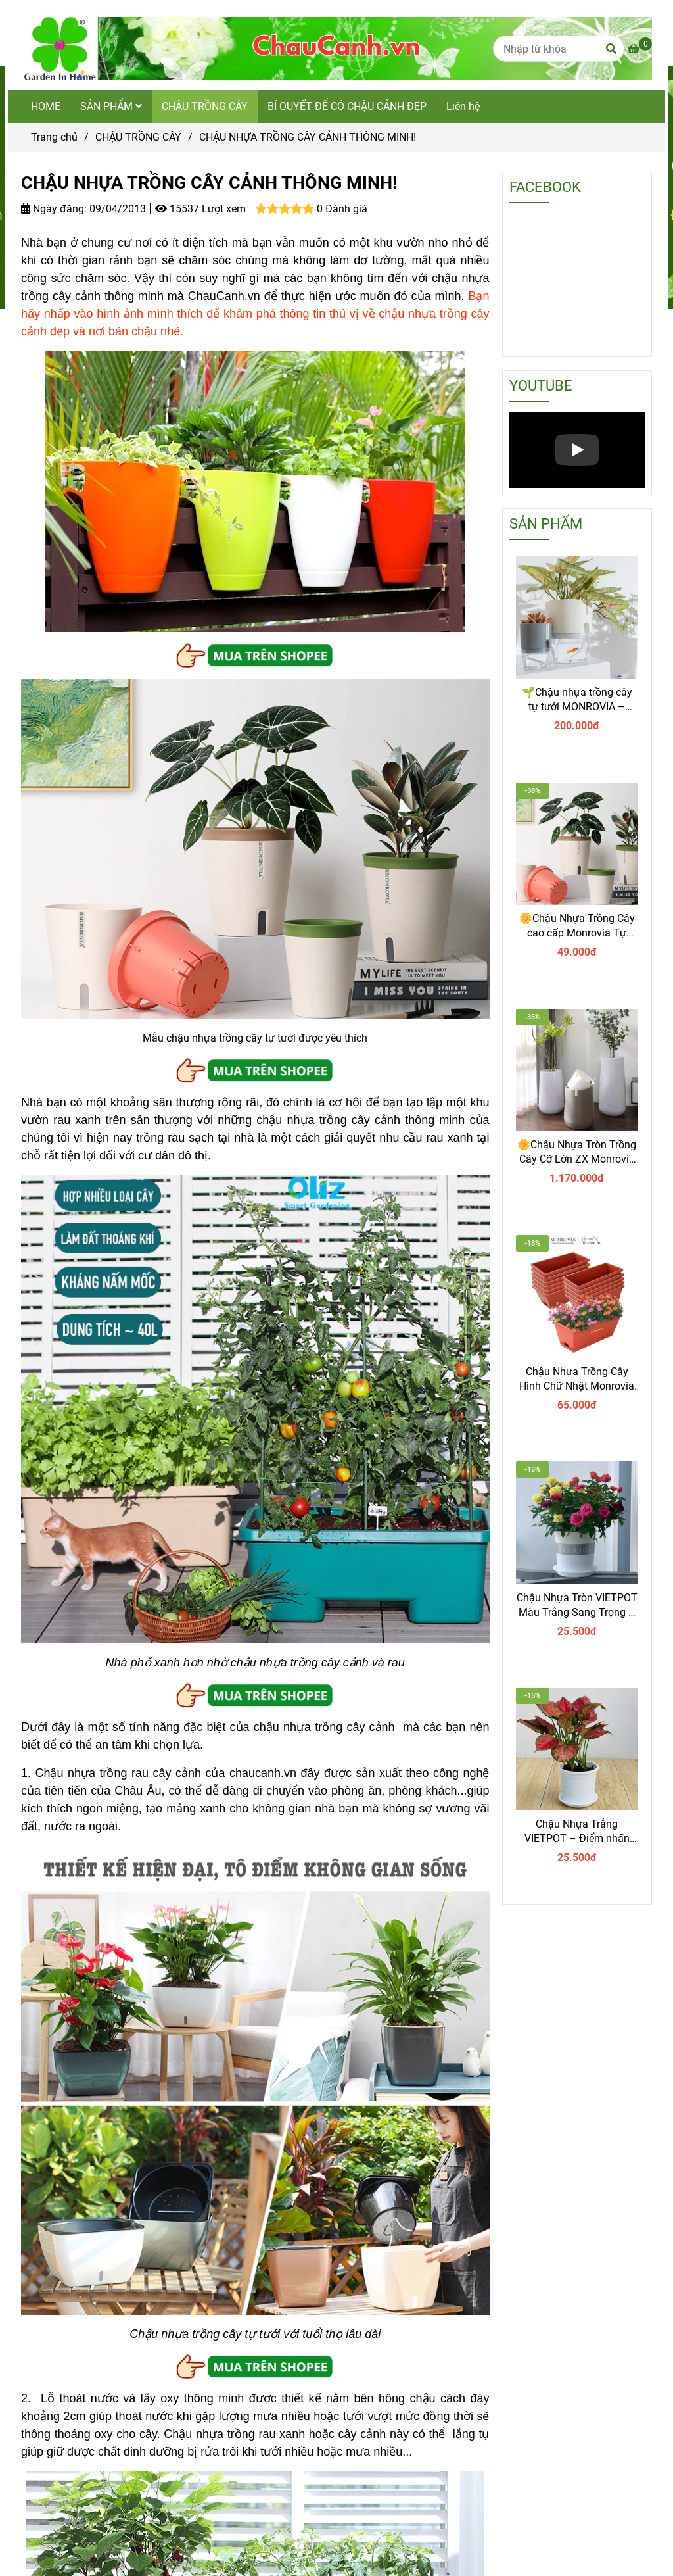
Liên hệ (463, 106)
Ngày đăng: (54, 209)
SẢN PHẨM (111, 106)
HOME (45, 106)
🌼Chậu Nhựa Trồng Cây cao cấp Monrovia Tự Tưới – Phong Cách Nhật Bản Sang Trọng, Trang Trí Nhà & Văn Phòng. (577, 926)
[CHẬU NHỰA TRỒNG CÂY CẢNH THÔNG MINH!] (336, 48)
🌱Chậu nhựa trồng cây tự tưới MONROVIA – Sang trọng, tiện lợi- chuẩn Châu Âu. (577, 700)
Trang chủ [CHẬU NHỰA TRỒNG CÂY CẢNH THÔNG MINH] (54, 137)
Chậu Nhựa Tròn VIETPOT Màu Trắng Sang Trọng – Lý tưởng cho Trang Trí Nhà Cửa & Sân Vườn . (577, 1606)
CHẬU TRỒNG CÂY (205, 106)
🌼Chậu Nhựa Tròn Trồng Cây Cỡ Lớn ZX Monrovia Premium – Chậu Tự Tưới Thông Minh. (576, 1152)
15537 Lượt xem (200, 209)
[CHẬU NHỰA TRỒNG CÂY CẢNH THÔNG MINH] (640, 49)
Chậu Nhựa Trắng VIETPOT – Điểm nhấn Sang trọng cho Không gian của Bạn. (577, 1832)
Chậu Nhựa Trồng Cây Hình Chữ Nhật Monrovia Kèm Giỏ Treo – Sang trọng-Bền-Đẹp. (576, 1379)
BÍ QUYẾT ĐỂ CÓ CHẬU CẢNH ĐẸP (347, 106)
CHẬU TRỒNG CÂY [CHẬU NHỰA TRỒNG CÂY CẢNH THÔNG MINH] (138, 137)
